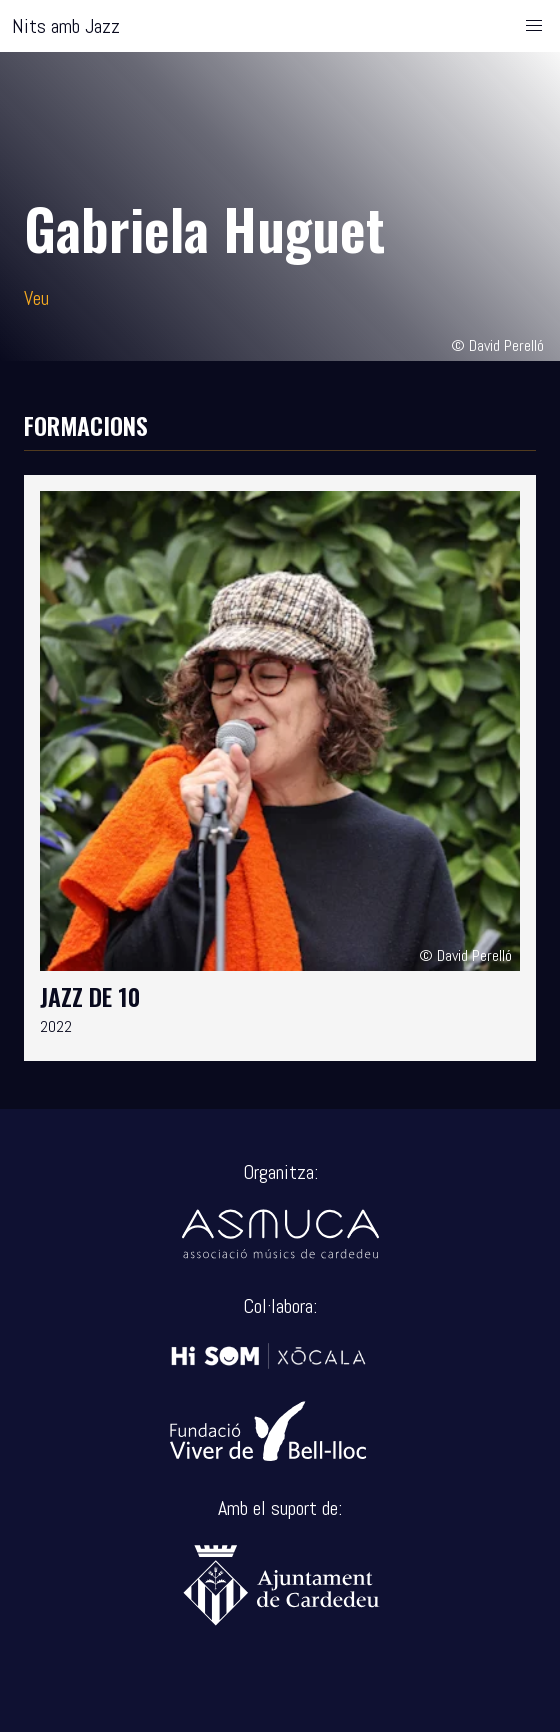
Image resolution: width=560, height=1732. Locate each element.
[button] (534, 26)
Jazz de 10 (90, 996)
